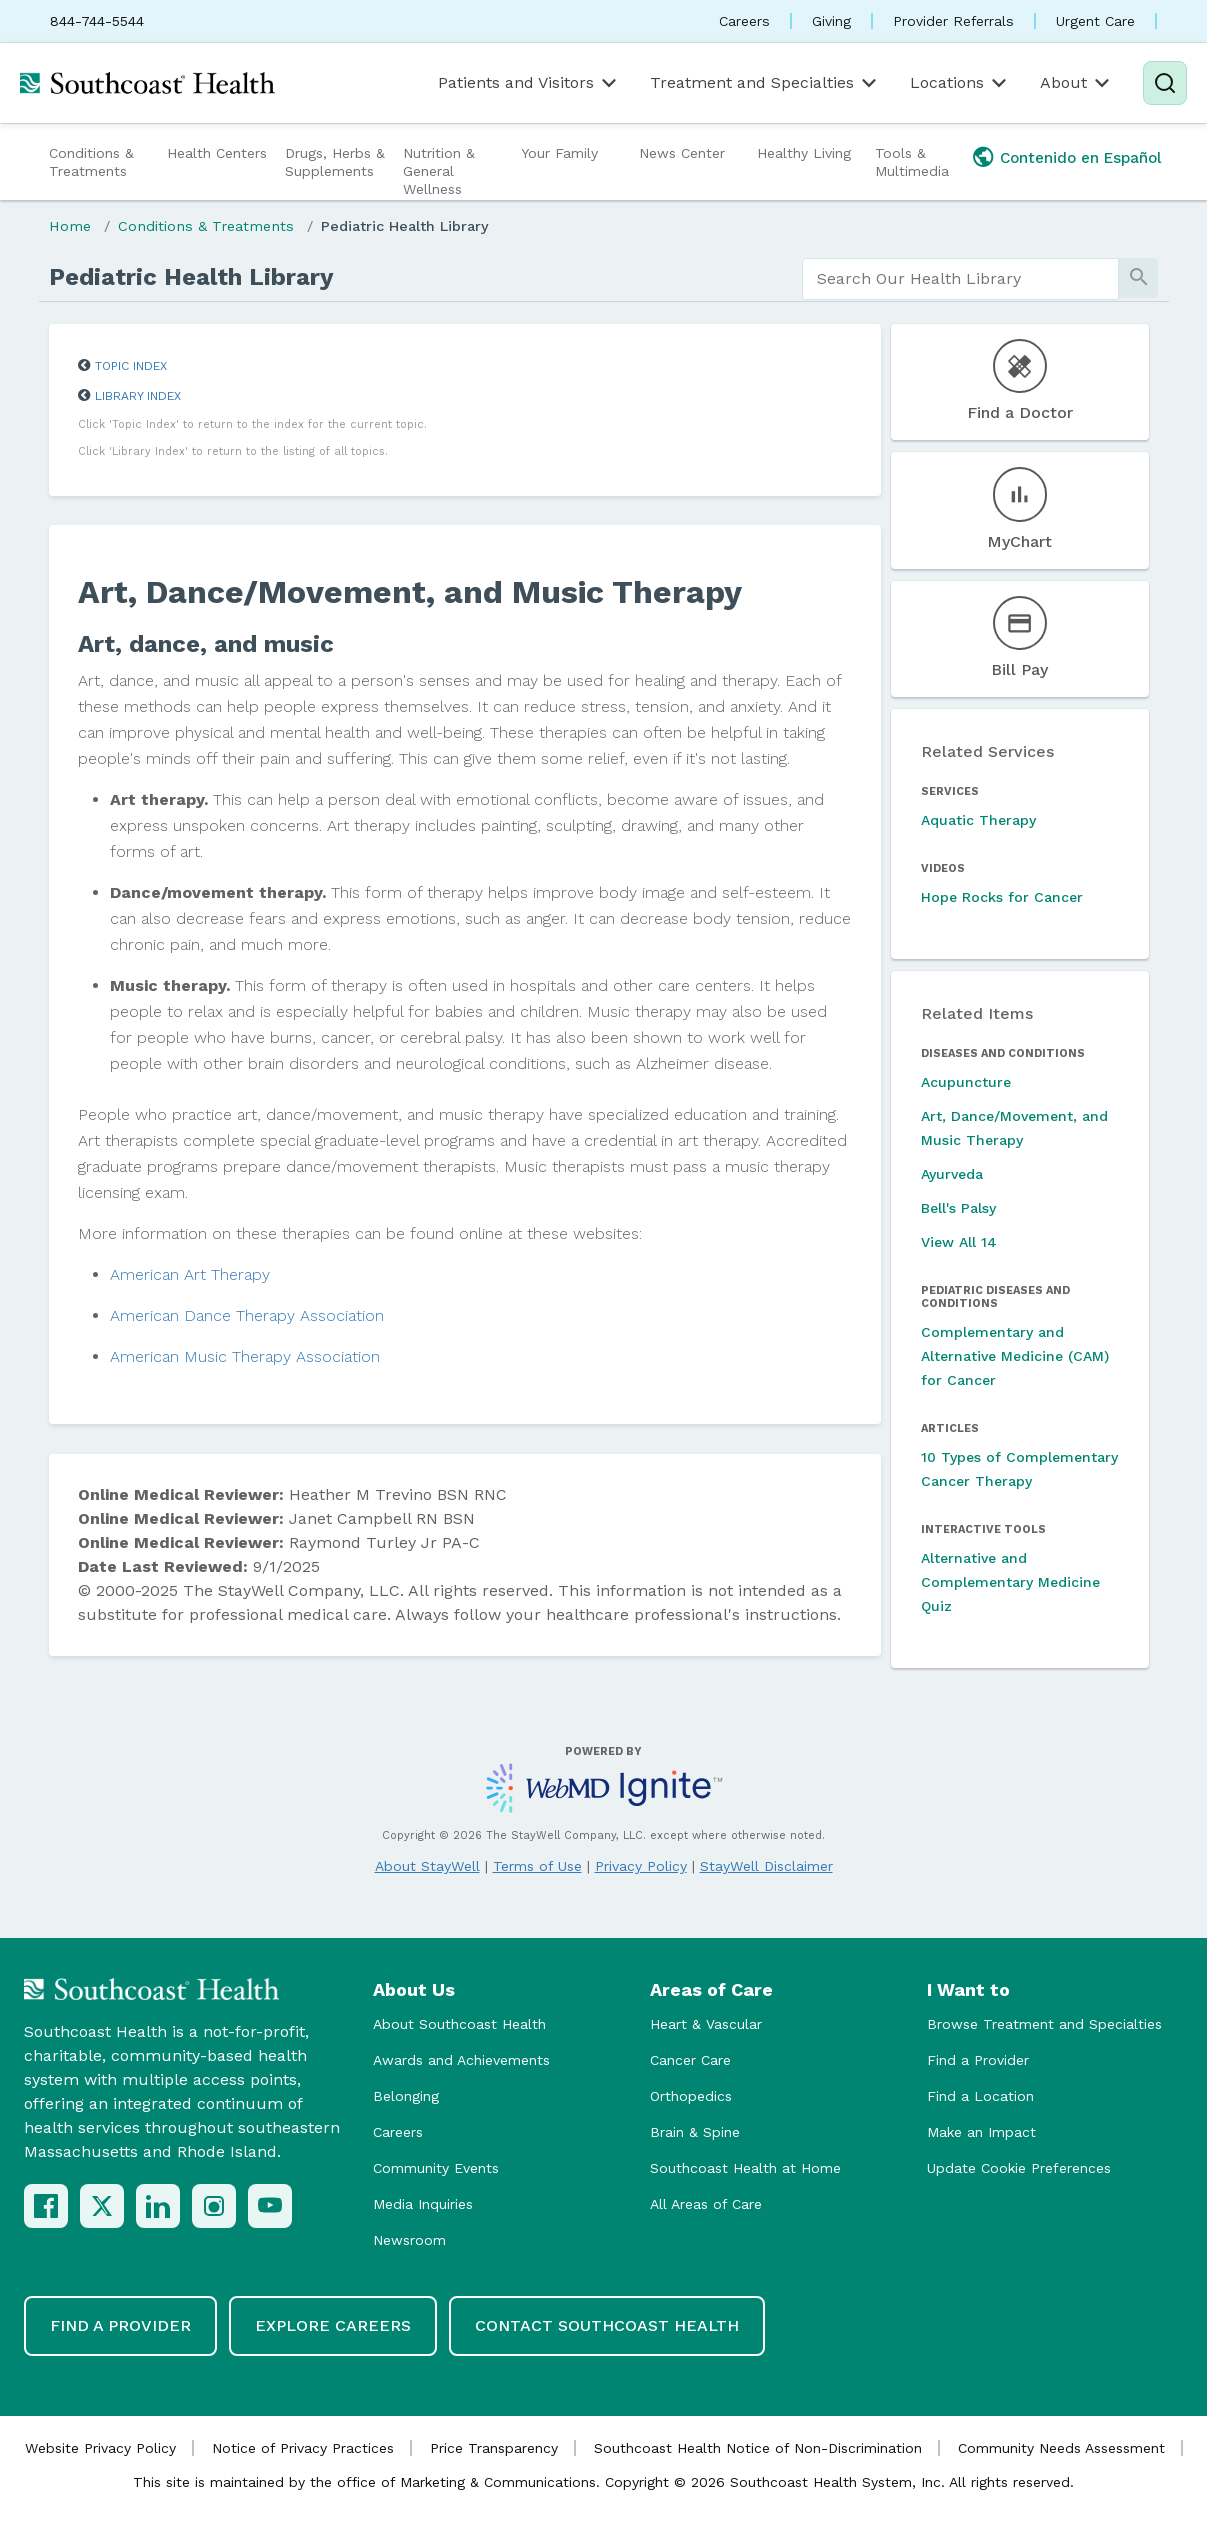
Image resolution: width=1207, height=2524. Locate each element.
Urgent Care (1095, 21)
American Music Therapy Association (245, 1356)
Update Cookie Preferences (1019, 2168)
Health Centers (217, 153)
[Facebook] (46, 2206)
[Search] (1165, 83)
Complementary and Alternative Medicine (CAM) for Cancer (1015, 1356)
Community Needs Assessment (1061, 2448)
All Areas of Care (706, 2204)
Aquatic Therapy (978, 820)
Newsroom (409, 2240)
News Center (682, 153)
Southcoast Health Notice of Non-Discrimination (758, 2448)
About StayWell (427, 1866)
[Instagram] (214, 2206)
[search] (960, 279)
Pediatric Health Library (405, 226)
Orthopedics (691, 2096)
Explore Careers (333, 2325)
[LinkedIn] (158, 2206)
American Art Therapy (190, 1274)
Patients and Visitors (529, 83)
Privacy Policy (641, 1866)
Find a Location (980, 2096)
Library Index (138, 396)
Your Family (559, 153)
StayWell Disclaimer (766, 1866)
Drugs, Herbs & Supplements (335, 162)
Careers (744, 21)
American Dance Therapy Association (247, 1315)
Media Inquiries (423, 2204)
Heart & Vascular (706, 2024)
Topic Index (131, 366)
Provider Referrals (953, 21)
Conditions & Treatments (91, 162)
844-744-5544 (97, 21)
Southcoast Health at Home (745, 2168)
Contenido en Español (1081, 158)
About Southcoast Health (459, 2024)
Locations (960, 83)
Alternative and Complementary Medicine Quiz (1010, 1582)
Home (70, 226)
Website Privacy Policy (100, 2448)
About (1076, 83)
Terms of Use (537, 1866)
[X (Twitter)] (102, 2206)
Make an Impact (981, 2132)
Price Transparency (494, 2448)
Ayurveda (952, 1174)
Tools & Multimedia (912, 162)
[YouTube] (270, 2206)
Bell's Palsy (958, 1208)
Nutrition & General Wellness (439, 171)
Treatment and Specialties (765, 83)
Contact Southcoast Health (607, 2325)
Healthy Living (804, 153)
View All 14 (959, 1242)
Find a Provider (978, 2060)
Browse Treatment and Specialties (1044, 2024)
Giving (831, 21)
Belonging (406, 2096)
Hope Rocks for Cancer (1002, 897)
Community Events (436, 2168)
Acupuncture (966, 1082)
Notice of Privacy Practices (303, 2448)
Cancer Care (690, 2060)
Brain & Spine (695, 2132)
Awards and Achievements (461, 2060)
